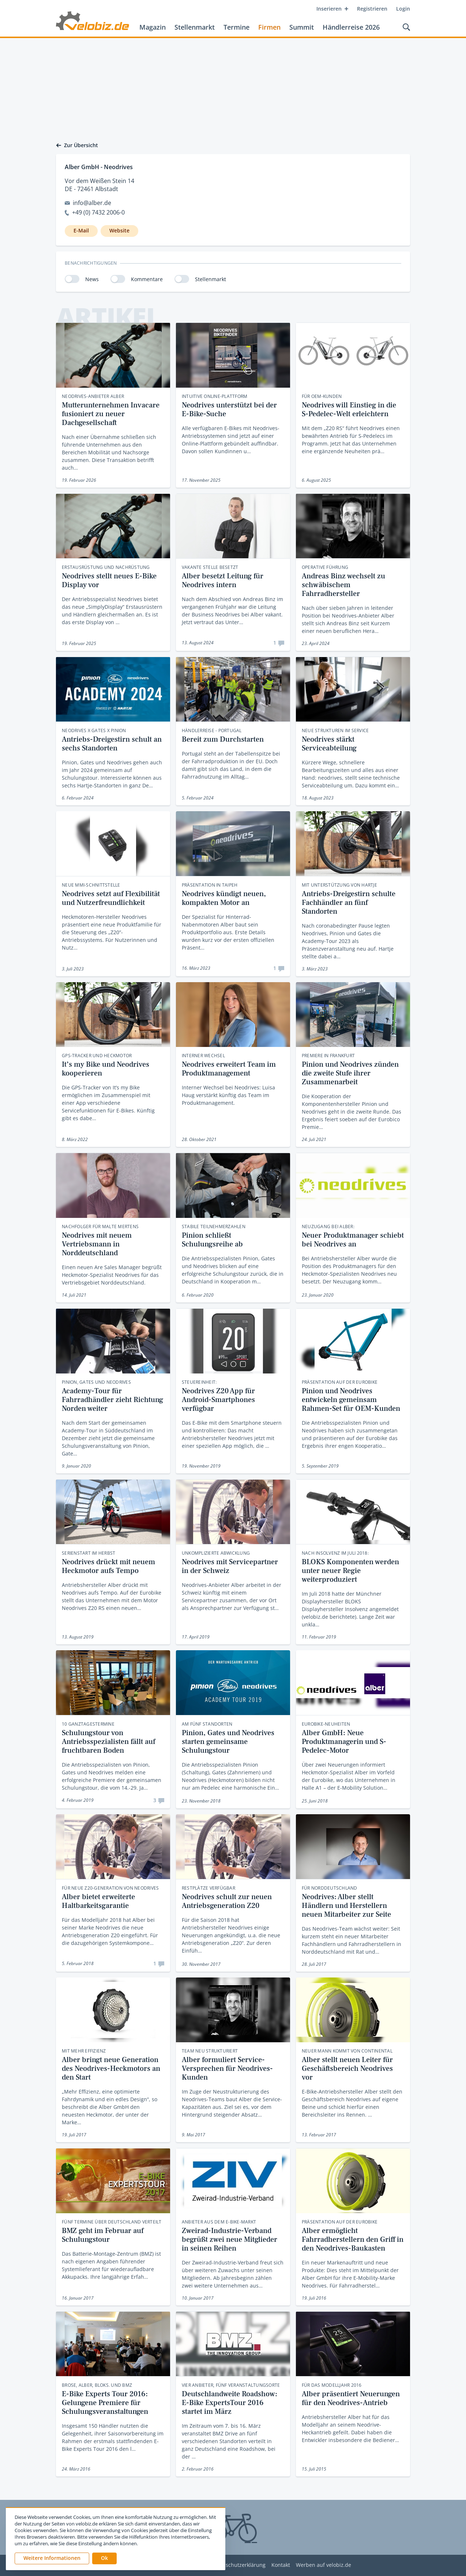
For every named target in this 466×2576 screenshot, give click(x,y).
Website (119, 230)
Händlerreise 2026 (351, 27)
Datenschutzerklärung (238, 2565)
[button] (104, 2558)
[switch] (72, 279)
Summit (301, 27)
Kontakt (280, 2565)
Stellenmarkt (194, 27)
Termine (236, 27)
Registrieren (372, 8)
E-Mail (81, 230)
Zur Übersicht (77, 145)
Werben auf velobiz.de (323, 2565)
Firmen (269, 27)
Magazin (152, 27)
